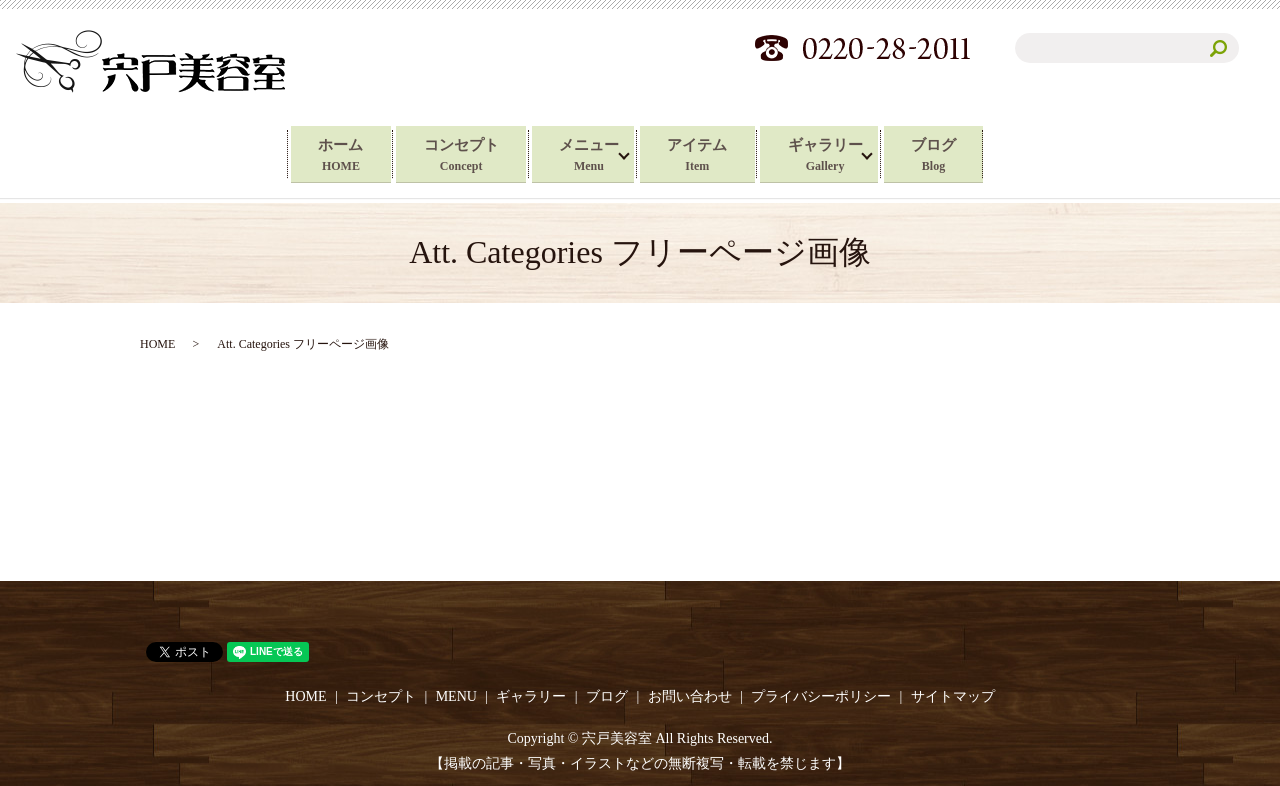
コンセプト (445, 153)
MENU (456, 693)
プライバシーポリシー (821, 693)
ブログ (963, 153)
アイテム (704, 153)
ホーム (311, 153)
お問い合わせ (690, 693)
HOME (157, 340)
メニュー (586, 153)
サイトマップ (953, 693)
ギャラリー (846, 153)
